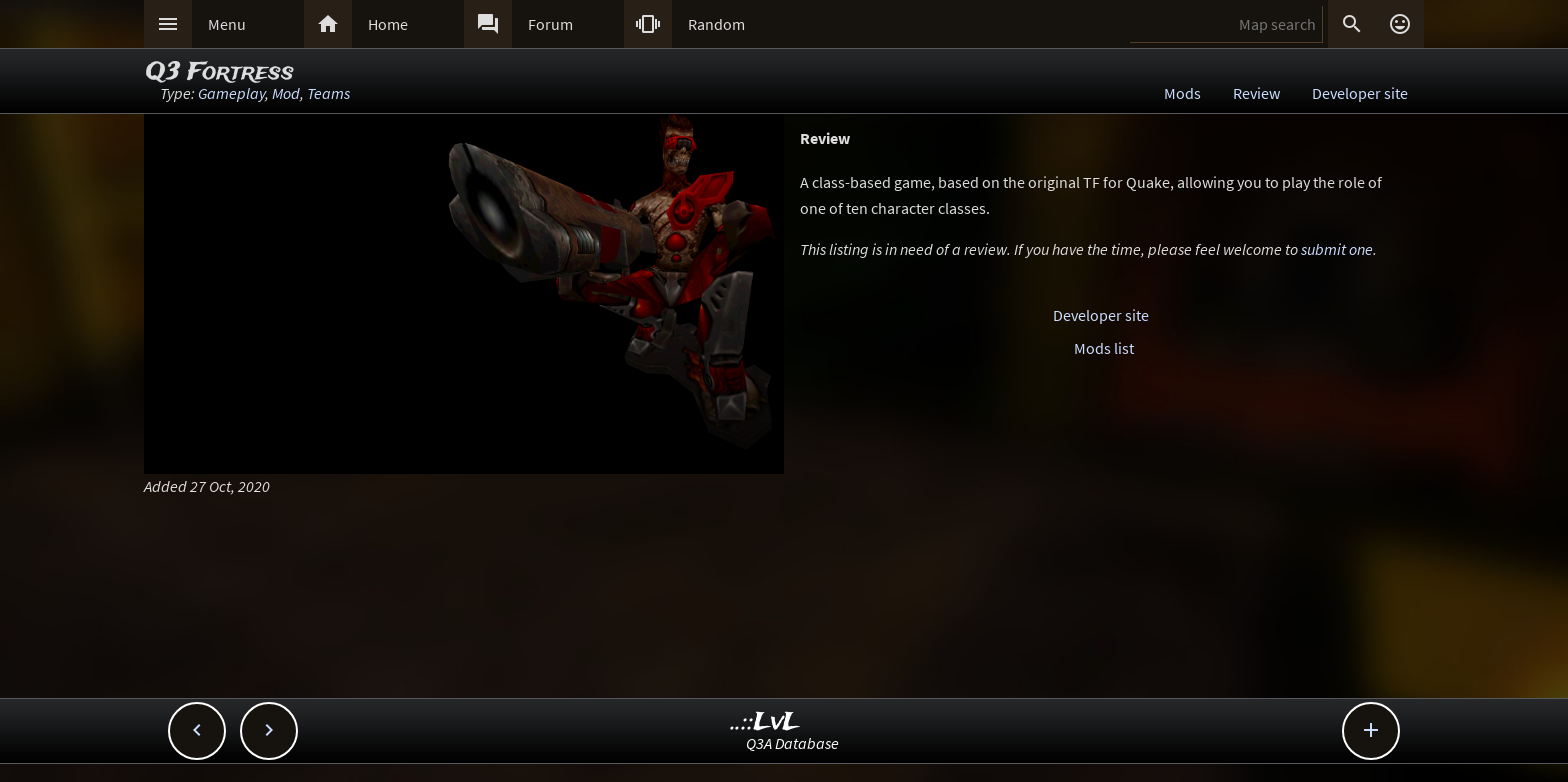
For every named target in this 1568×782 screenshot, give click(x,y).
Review (1256, 93)
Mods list (1104, 348)
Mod (286, 93)
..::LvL (765, 722)
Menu (227, 24)
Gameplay (231, 93)
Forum (550, 24)
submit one (1337, 249)
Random (716, 24)
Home (388, 24)
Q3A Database (792, 743)
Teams (328, 93)
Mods (1182, 93)
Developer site (1360, 93)
